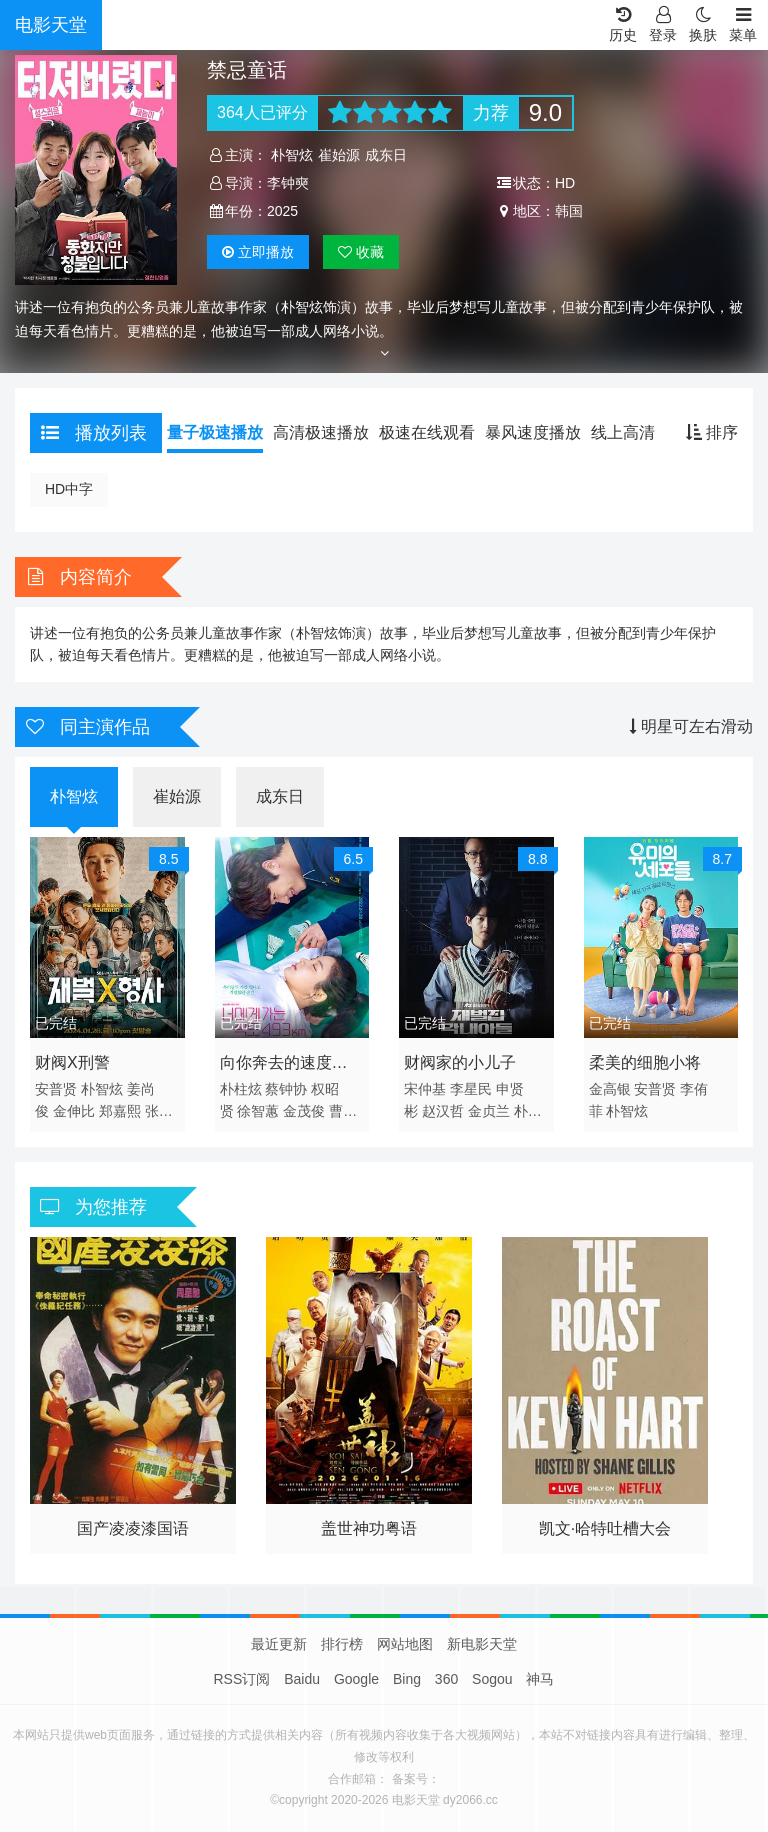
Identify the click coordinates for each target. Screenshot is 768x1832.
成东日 (386, 155)
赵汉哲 (443, 1111)
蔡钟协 (286, 1089)
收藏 (361, 252)
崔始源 (339, 155)
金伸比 (74, 1111)
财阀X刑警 (72, 1062)
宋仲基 (425, 1089)
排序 (712, 432)
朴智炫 (292, 155)
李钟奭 (288, 183)
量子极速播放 (215, 432)
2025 (282, 211)
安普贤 (56, 1089)
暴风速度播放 (533, 432)
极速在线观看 (427, 432)
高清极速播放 (321, 432)
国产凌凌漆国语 (133, 1528)
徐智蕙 (258, 1111)
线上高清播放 (639, 432)
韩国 (569, 211)
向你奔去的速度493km (276, 1066)
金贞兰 (489, 1111)
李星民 (471, 1089)
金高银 (610, 1089)
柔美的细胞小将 (645, 1062)
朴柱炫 (241, 1089)
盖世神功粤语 (369, 1528)
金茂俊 (304, 1111)
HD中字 (69, 489)
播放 (258, 252)
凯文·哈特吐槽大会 (605, 1528)
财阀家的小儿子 (460, 1062)
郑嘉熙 (120, 1111)
